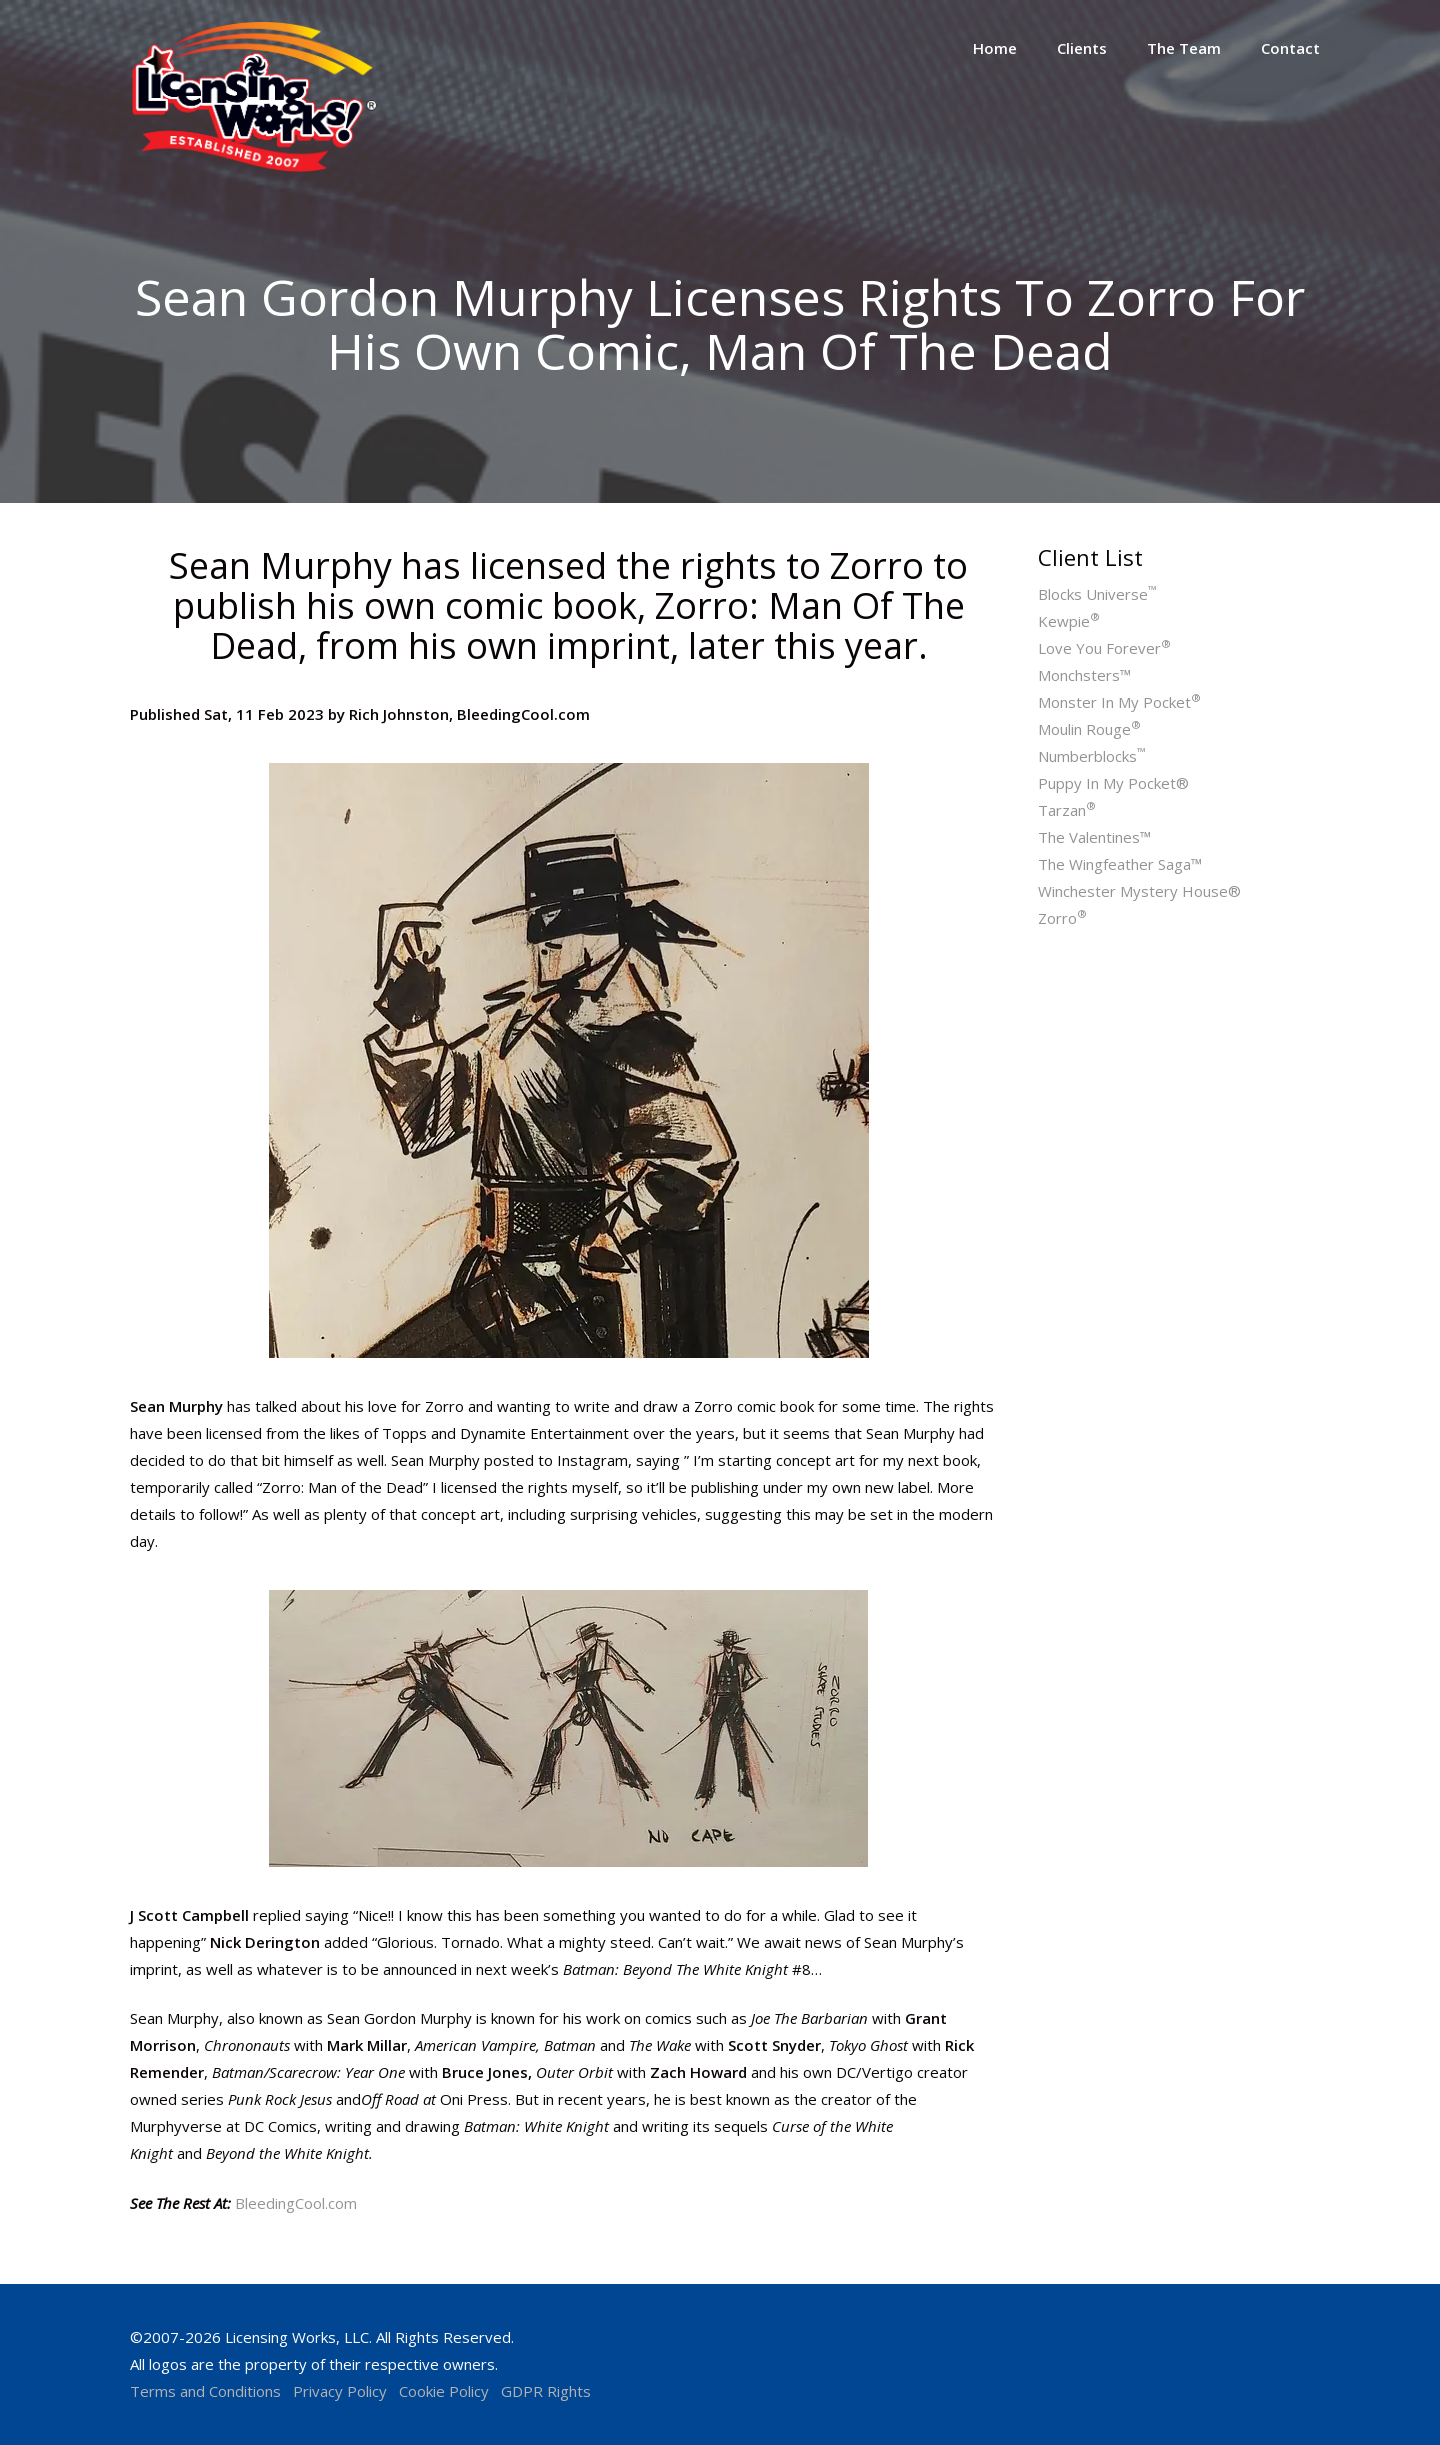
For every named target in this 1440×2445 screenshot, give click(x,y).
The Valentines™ (1094, 837)
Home (995, 48)
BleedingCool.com (296, 2203)
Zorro (1062, 918)
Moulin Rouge (1089, 729)
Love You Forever (1104, 648)
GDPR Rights (546, 2391)
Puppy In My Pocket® (1113, 783)
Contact (1290, 48)
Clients (1082, 48)
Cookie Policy (444, 2391)
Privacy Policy (340, 2391)
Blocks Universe (1097, 594)
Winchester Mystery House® (1139, 891)
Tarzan (1067, 810)
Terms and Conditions (205, 2391)
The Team (1184, 48)
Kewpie (1069, 621)
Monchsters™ (1084, 675)
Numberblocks (1092, 756)
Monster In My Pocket (1119, 702)
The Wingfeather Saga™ (1120, 864)
